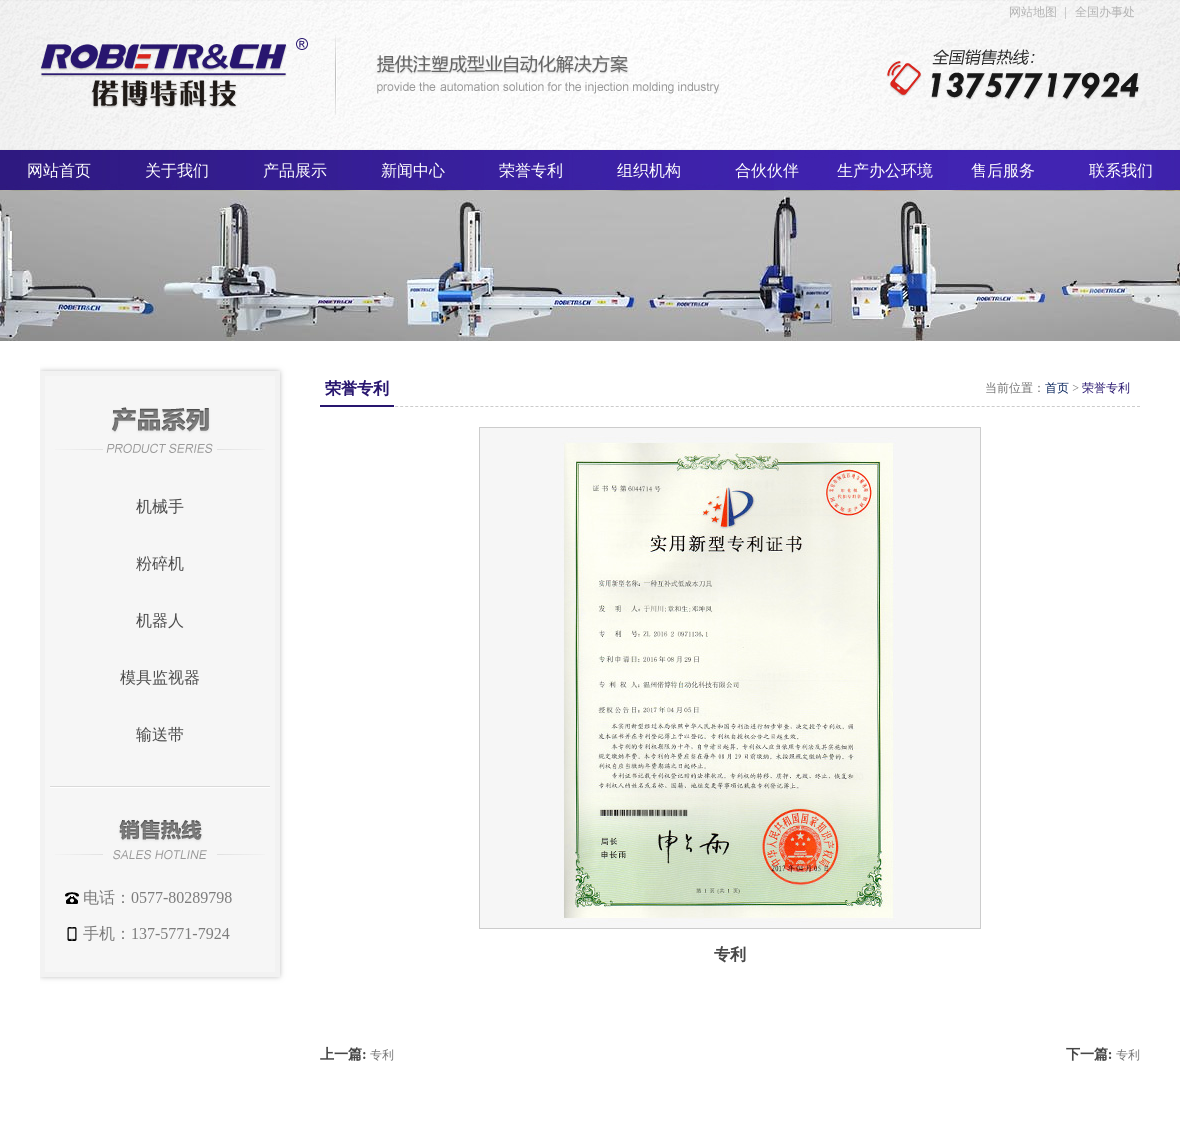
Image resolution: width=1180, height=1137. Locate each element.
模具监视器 (160, 677)
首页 (1057, 388)
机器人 (160, 620)
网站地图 (1033, 12)
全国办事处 (1105, 12)
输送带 (160, 734)
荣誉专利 (1106, 388)
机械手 (160, 506)
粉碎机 (160, 563)
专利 (382, 1055)
